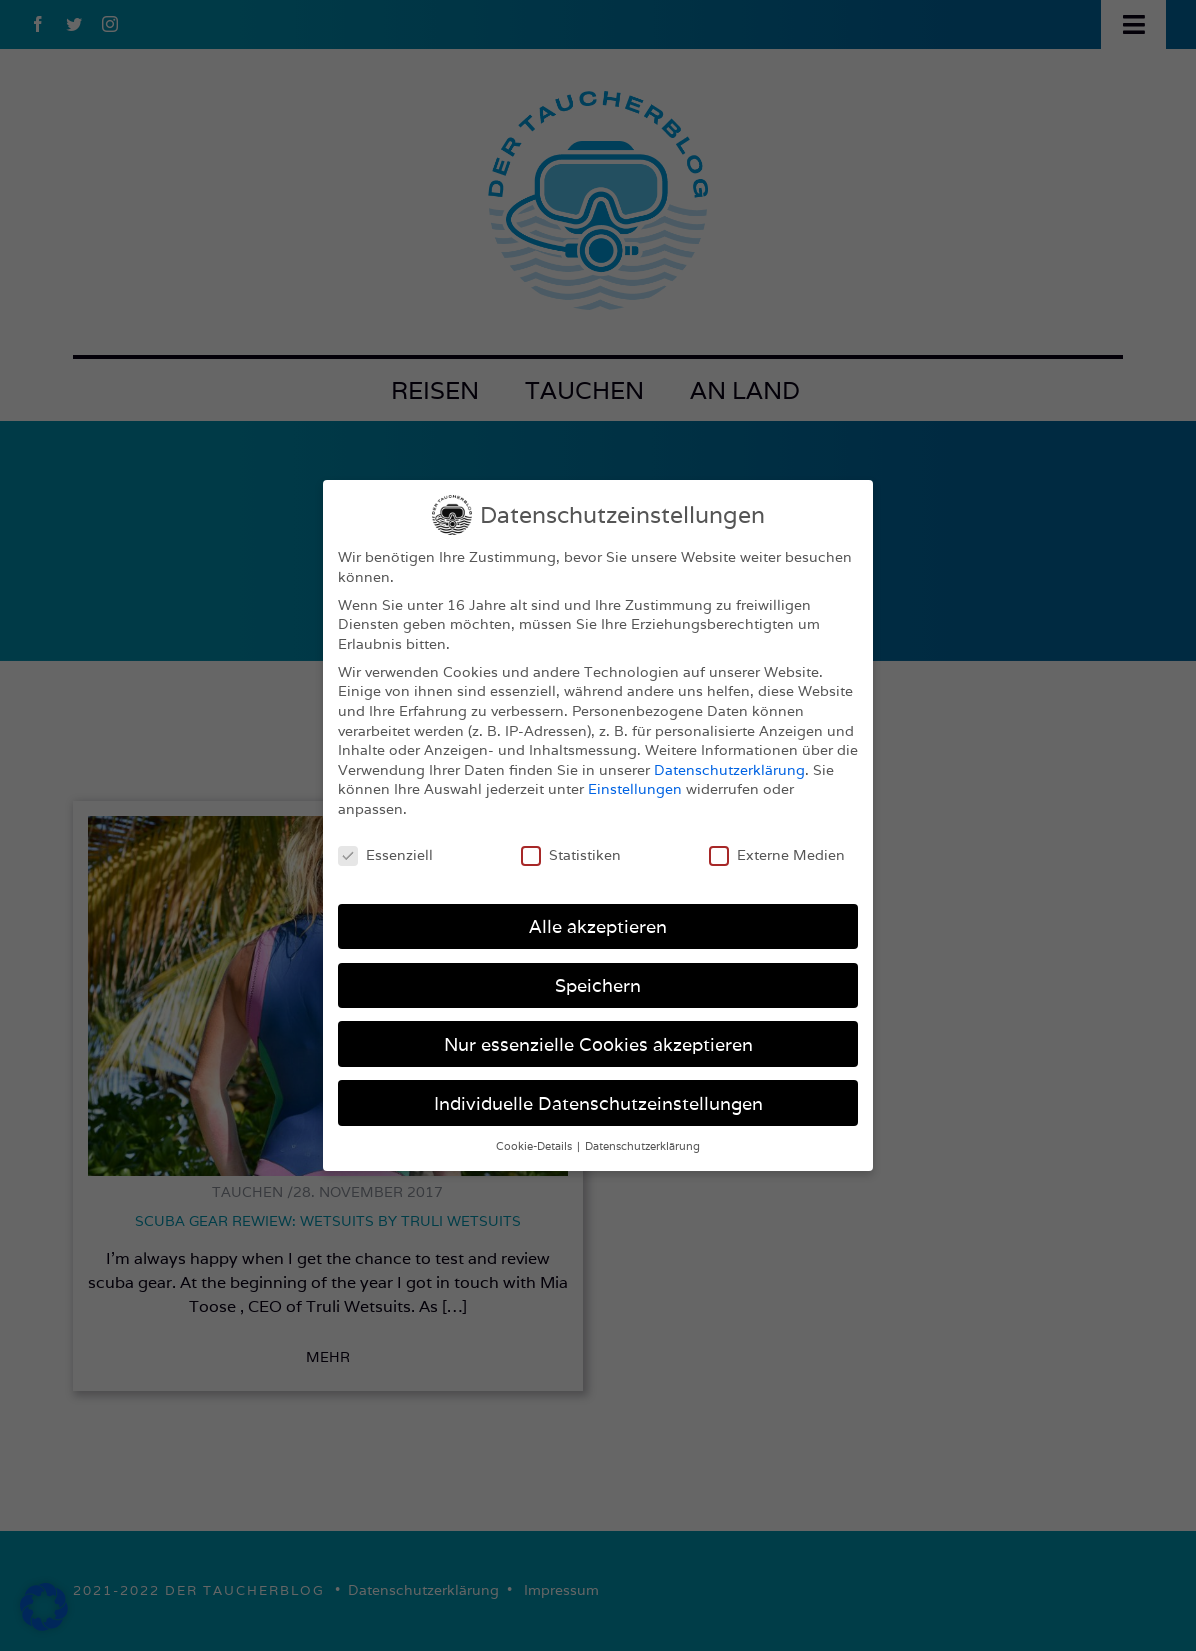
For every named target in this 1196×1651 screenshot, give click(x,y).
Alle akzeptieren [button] (598, 926)
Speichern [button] (598, 985)
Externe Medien (777, 855)
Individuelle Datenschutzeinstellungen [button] (598, 1103)
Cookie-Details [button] (535, 1146)
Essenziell (385, 855)
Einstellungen (635, 789)
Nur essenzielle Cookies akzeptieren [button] (598, 1044)
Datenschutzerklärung (729, 770)
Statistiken (571, 855)
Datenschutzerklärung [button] (642, 1146)
